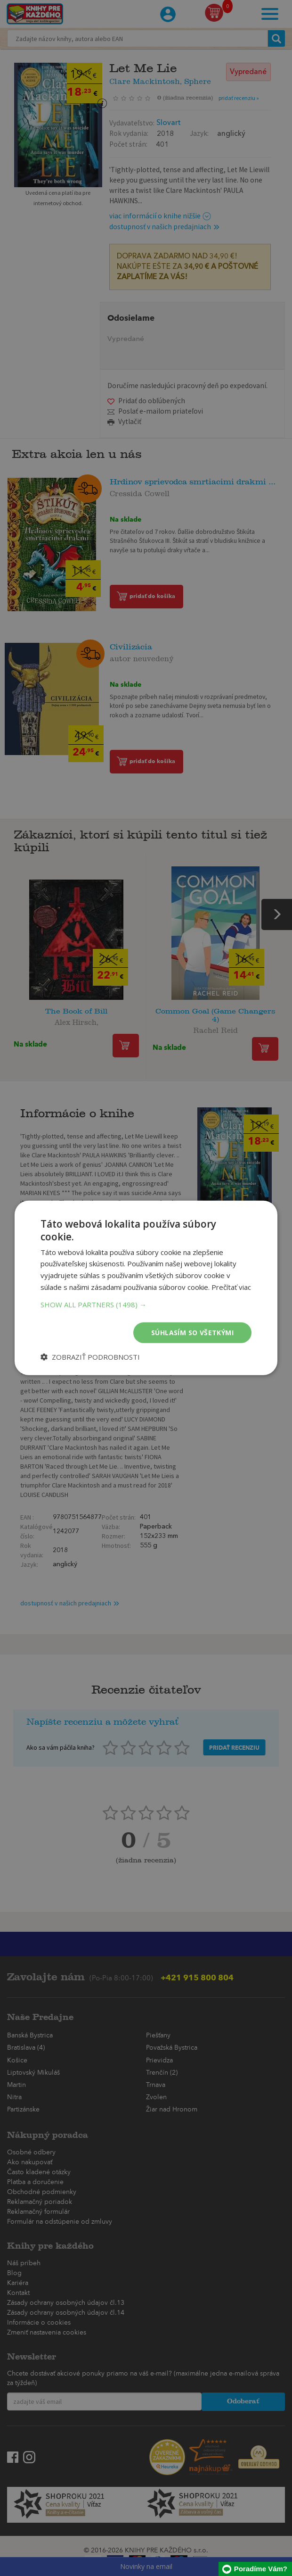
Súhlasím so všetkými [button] (192, 1332)
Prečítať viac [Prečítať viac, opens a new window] (231, 1287)
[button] (146, 1304)
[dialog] (146, 1288)
